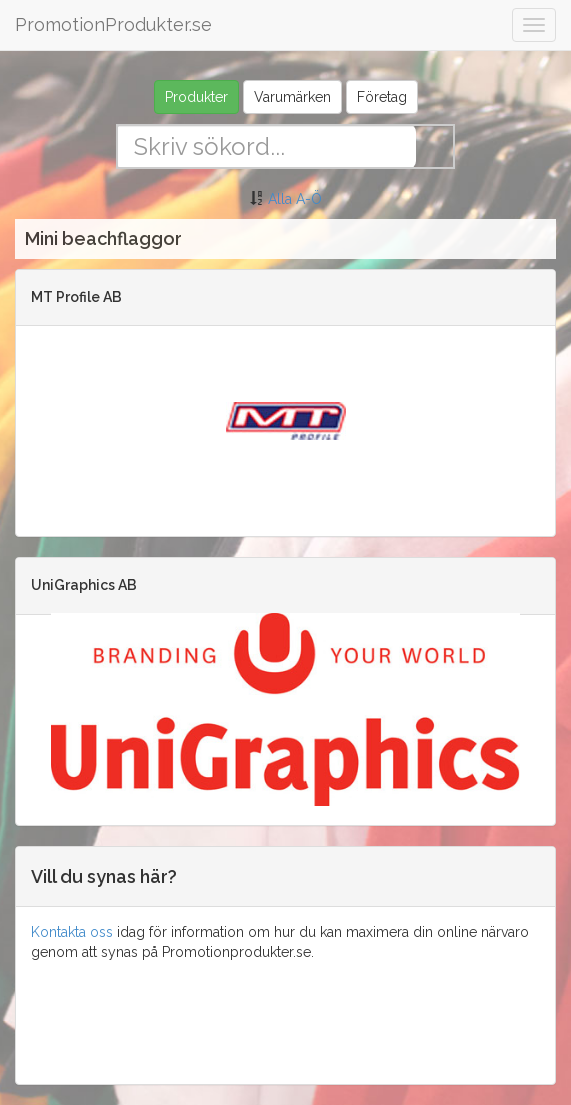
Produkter (196, 97)
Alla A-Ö (295, 199)
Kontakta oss (72, 932)
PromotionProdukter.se (113, 24)
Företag (382, 97)
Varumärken (292, 97)
